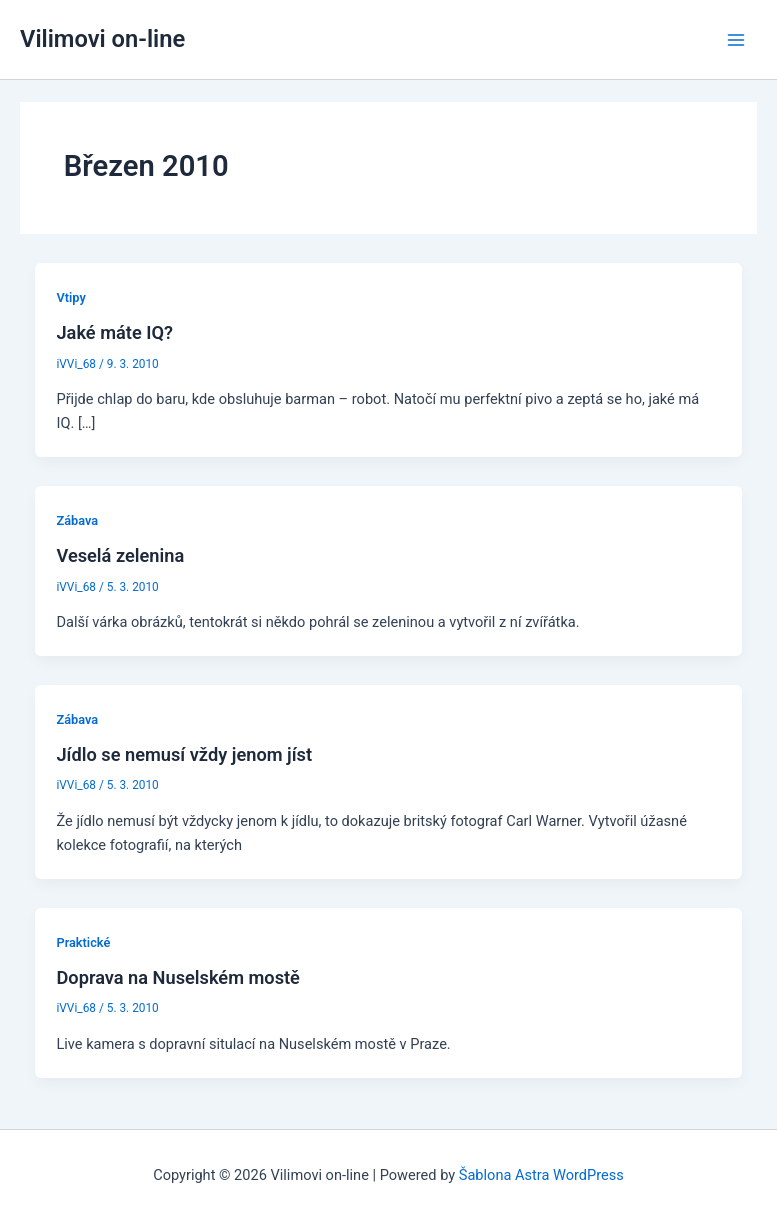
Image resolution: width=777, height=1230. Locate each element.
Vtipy (70, 297)
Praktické (83, 942)
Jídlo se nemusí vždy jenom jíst (184, 754)
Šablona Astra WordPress (541, 1175)
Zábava (77, 520)
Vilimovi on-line (102, 39)
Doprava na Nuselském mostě (177, 977)
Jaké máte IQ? (114, 332)
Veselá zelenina (120, 555)
